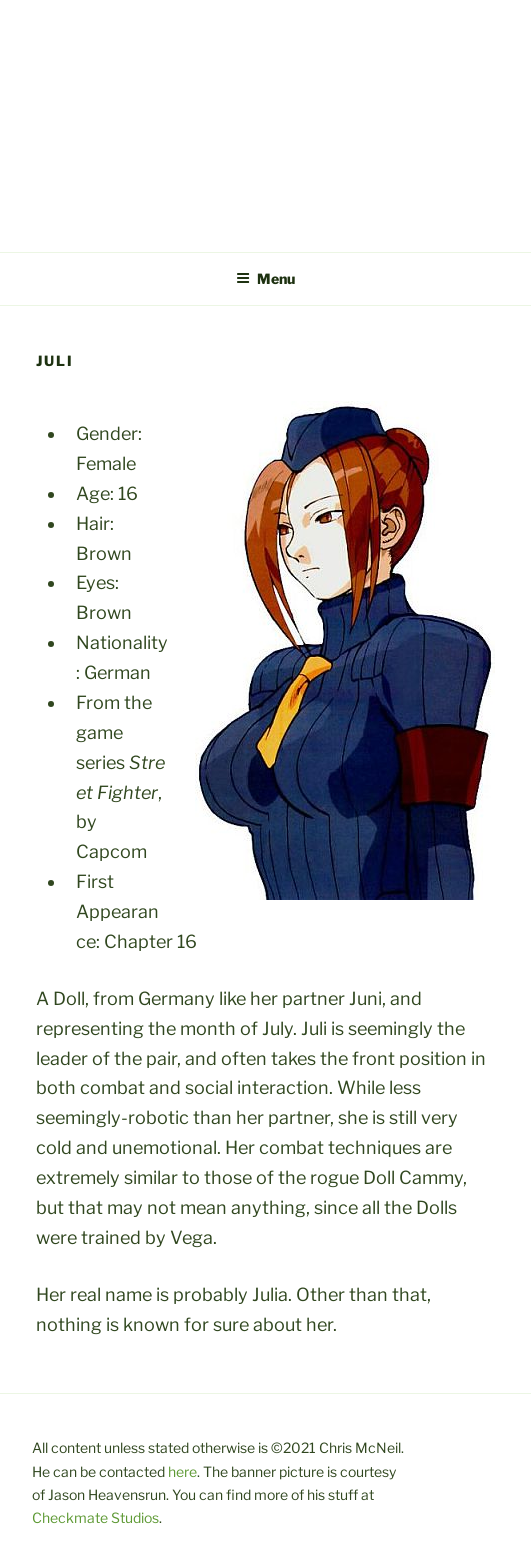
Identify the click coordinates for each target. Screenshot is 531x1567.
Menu (265, 278)
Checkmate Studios (95, 1517)
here (182, 1471)
